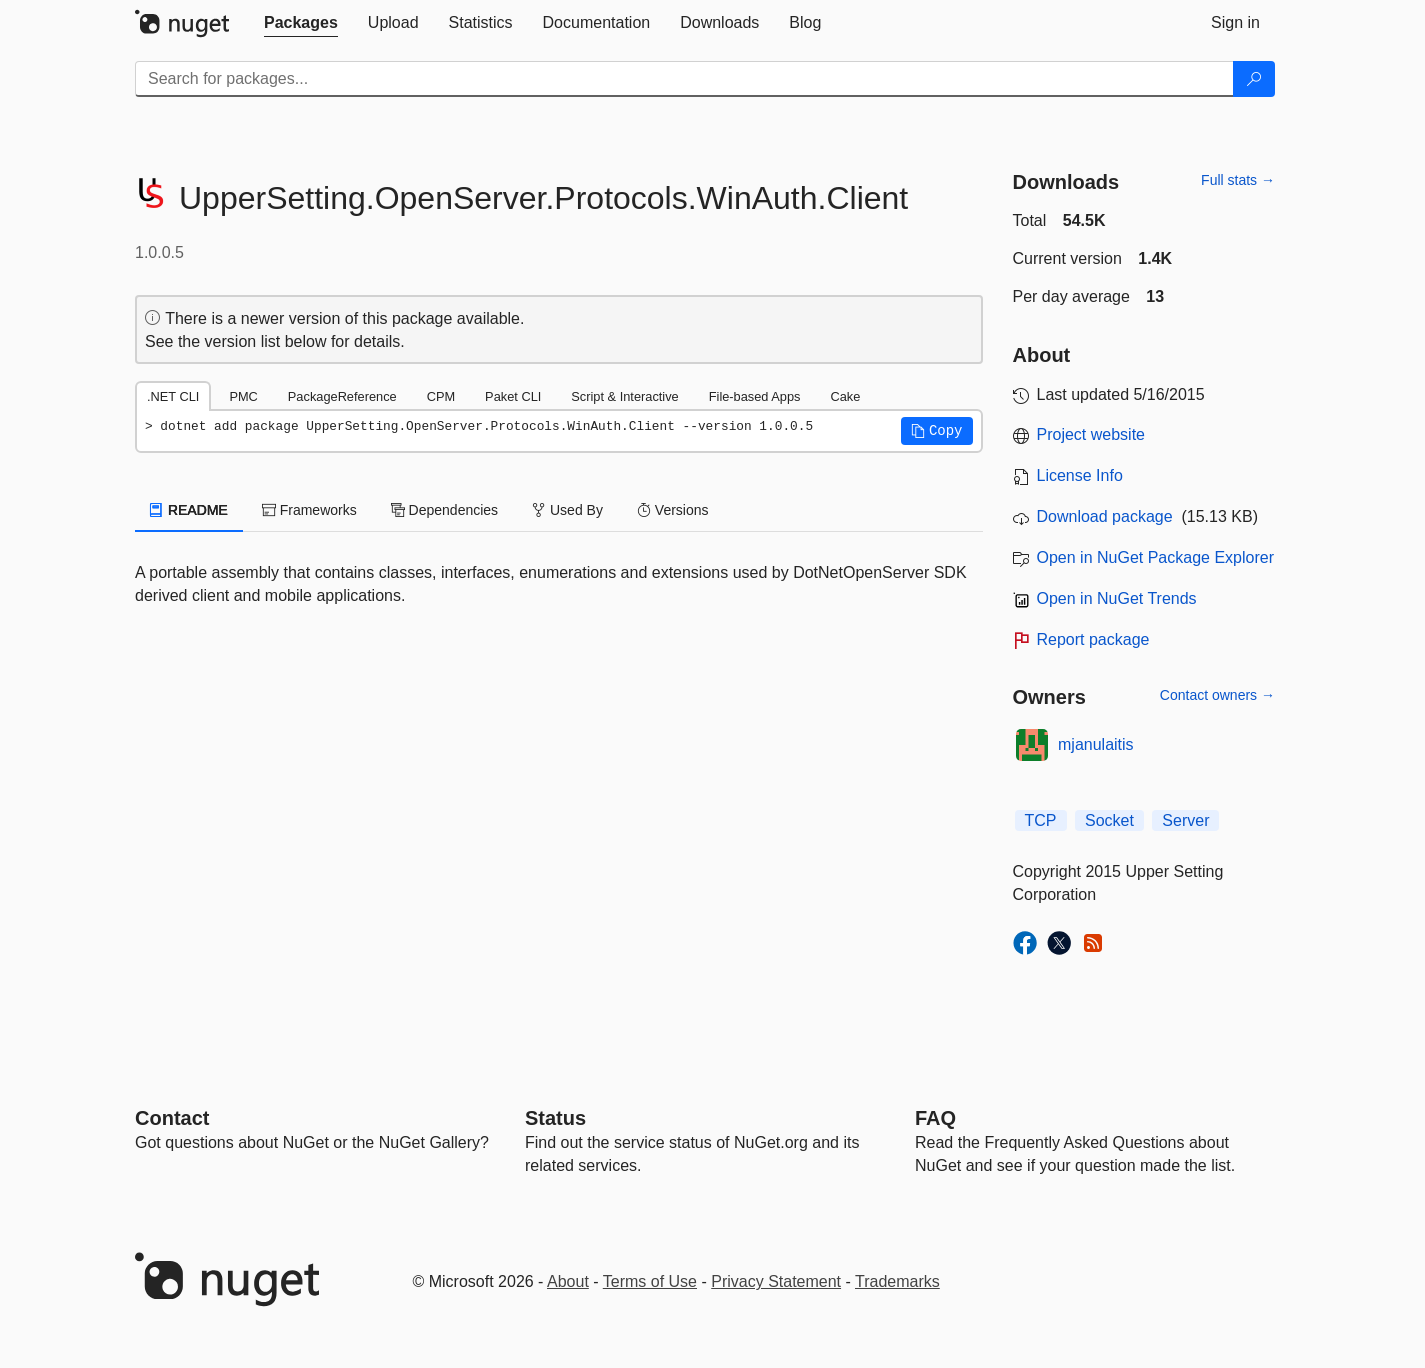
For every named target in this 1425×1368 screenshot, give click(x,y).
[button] (937, 431)
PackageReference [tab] (342, 396)
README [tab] (189, 510)
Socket (1109, 820)
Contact (172, 1118)
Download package (1105, 516)
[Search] (1254, 79)
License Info (1080, 475)
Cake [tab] (845, 396)
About (568, 1281)
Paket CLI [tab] (513, 396)
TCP (1041, 820)
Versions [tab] (673, 510)
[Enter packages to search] (684, 79)
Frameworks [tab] (309, 510)
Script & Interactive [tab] (624, 396)
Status (555, 1118)
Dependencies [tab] (444, 510)
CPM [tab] (441, 396)
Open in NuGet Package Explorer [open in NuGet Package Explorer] (1155, 557)
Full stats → (1238, 180)
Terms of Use (650, 1281)
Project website (1091, 434)
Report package (1093, 639)
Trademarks (897, 1281)
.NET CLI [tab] (173, 396)
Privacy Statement (776, 1281)
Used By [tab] (567, 510)
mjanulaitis (1096, 744)
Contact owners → (1217, 695)
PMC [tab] (243, 396)
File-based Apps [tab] (755, 396)
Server (1185, 820)
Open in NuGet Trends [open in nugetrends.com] (1117, 598)
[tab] (301, 23)
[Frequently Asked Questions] (935, 1118)
